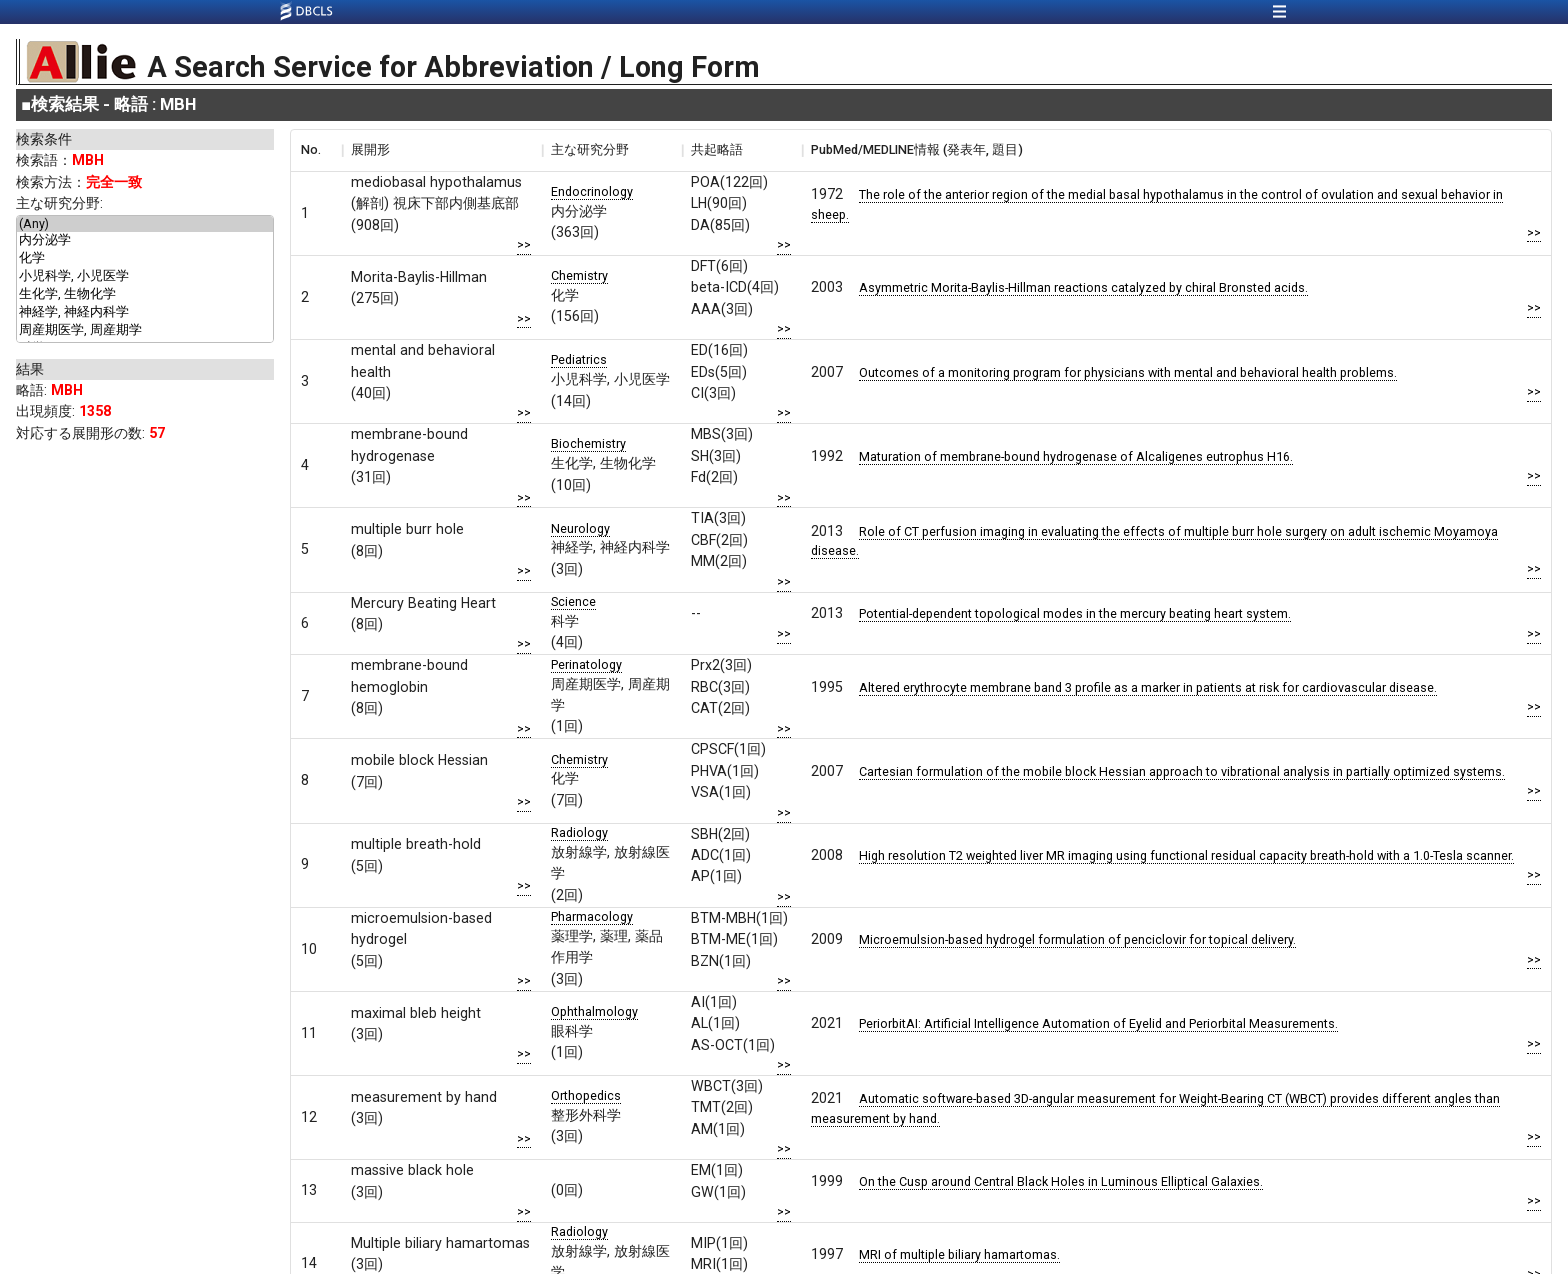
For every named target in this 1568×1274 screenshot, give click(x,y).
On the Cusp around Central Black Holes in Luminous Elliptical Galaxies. (1061, 1181)
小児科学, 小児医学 (145, 277)
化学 (145, 259)
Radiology (579, 832)
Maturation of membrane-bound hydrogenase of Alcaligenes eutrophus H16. (1076, 456)
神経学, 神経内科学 (145, 313)
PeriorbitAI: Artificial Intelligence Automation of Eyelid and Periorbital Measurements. (1098, 1023)
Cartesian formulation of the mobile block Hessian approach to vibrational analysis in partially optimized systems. (1182, 771)
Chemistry (579, 275)
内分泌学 (145, 241)
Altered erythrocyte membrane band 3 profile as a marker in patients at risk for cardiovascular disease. (1148, 687)
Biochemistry (588, 443)
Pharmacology (592, 916)
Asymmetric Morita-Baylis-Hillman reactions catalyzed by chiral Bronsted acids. (1083, 287)
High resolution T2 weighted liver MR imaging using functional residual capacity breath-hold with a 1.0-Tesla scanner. (1186, 855)
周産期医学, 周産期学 (145, 331)
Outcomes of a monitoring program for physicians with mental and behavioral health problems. (1128, 372)
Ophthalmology (594, 1011)
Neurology (580, 528)
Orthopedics (586, 1095)
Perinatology (586, 664)
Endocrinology (592, 191)
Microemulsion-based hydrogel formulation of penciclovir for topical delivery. (1077, 939)
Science (573, 601)
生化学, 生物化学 (145, 295)
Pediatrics (579, 359)
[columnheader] (316, 150)
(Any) (145, 224)
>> (524, 244)
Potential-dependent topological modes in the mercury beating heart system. (1075, 613)
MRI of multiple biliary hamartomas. (959, 1254)
